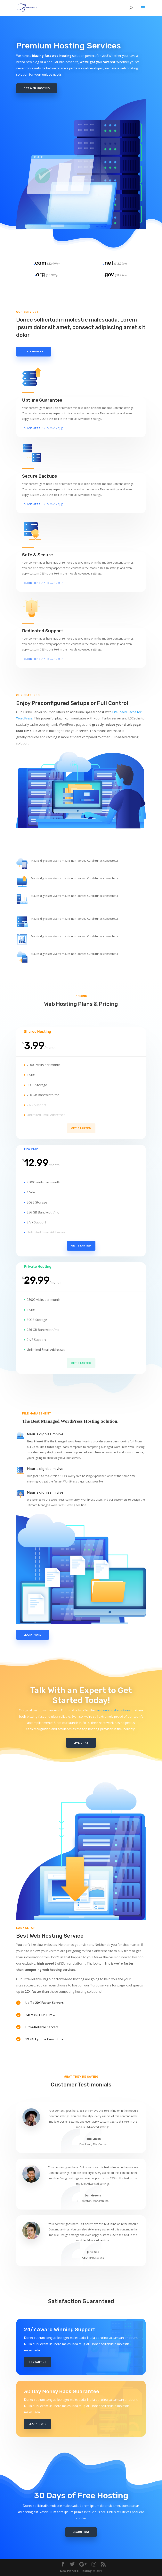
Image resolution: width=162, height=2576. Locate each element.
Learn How (81, 2521)
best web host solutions (113, 1710)
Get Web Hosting (37, 88)
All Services (34, 351)
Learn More (33, 1634)
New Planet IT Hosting (76, 2571)
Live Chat (81, 1742)
